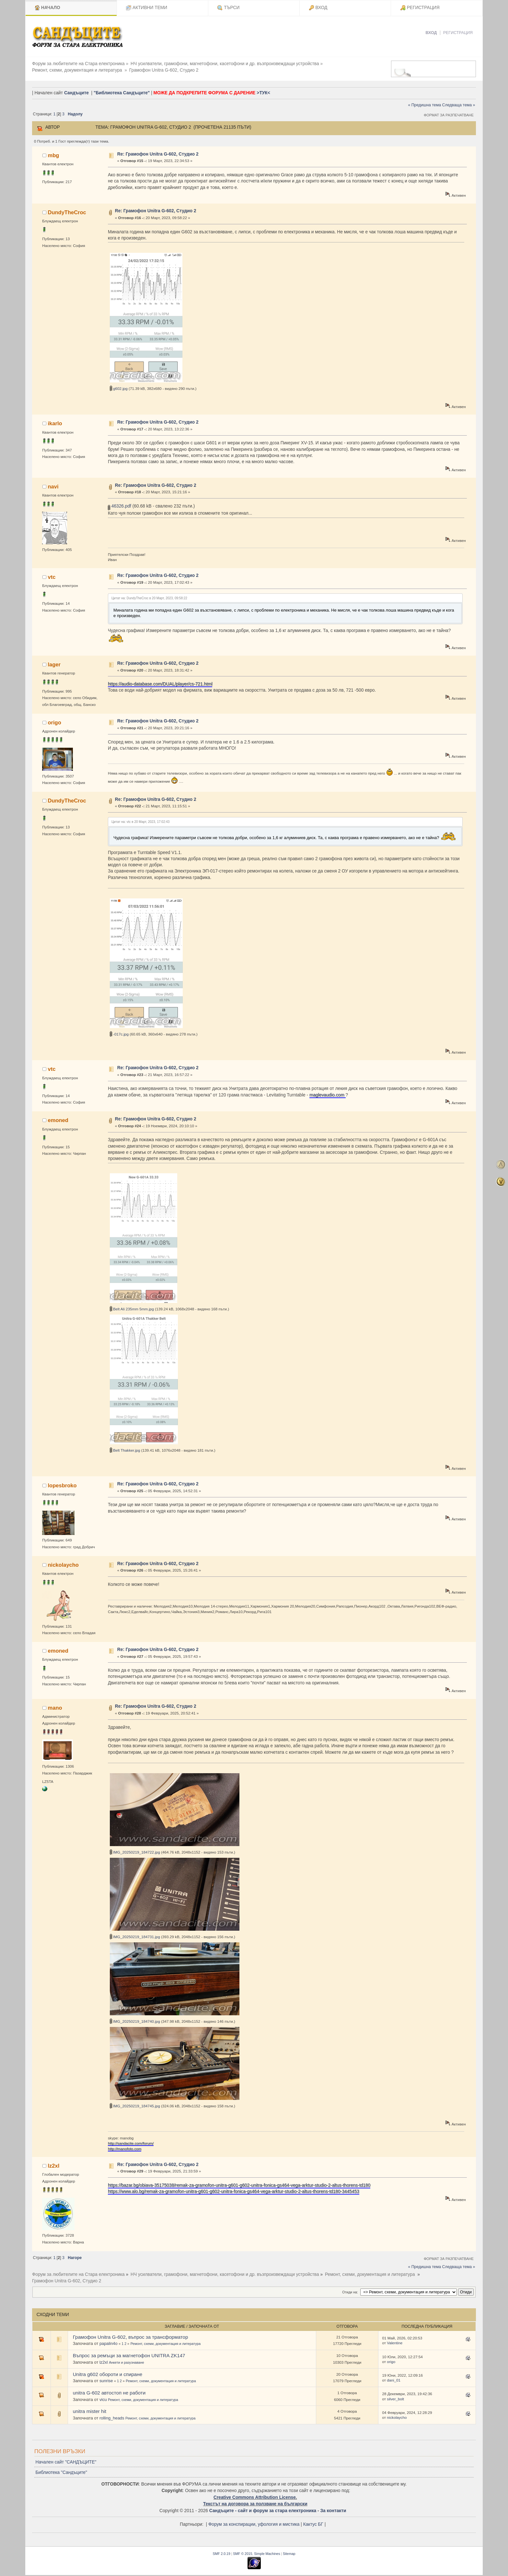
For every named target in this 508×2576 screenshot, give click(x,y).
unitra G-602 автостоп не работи (109, 2389)
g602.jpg (119, 385)
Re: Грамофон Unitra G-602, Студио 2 (158, 150)
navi (53, 483)
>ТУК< (263, 89)
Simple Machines (267, 2550)
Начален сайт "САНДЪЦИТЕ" (65, 2458)
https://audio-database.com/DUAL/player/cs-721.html (160, 680)
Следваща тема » (458, 102)
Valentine (394, 2339)
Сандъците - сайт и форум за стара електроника (262, 2507)
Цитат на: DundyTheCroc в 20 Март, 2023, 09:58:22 (149, 594)
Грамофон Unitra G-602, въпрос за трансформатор (130, 2333)
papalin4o (108, 2340)
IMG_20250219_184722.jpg (135, 1849)
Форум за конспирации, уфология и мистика (254, 2521)
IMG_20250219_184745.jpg (135, 2103)
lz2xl (54, 2162)
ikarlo (55, 420)
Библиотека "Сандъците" (61, 2469)
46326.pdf (119, 502)
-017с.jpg (119, 1031)
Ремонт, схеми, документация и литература (166, 2340)
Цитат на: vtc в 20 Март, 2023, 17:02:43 (140, 818)
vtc (52, 573)
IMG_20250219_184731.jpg (135, 1933)
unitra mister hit (89, 2408)
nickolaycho (63, 1561)
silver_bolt (395, 2395)
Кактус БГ (313, 2521)
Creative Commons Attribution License (255, 2494)
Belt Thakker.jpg (125, 1447)
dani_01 (393, 2377)
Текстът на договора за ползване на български (255, 2500)
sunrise (106, 2377)
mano (55, 1704)
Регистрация (458, 32)
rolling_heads (111, 2414)
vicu (103, 2396)
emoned (58, 1117)
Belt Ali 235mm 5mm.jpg (132, 1306)
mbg (53, 152)
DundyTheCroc (67, 209)
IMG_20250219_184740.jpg (135, 2018)
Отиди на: (350, 2288)
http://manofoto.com (124, 2145)
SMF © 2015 (242, 2550)
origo (54, 719)
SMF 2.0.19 (221, 2550)
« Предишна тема (424, 102)
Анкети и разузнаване (126, 2359)
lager (54, 661)
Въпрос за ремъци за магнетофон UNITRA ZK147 (129, 2352)
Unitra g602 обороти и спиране (107, 2370)
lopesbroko (62, 1482)
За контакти (333, 2507)
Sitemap (289, 2550)
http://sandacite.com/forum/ (131, 2140)
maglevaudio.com (327, 1091)
